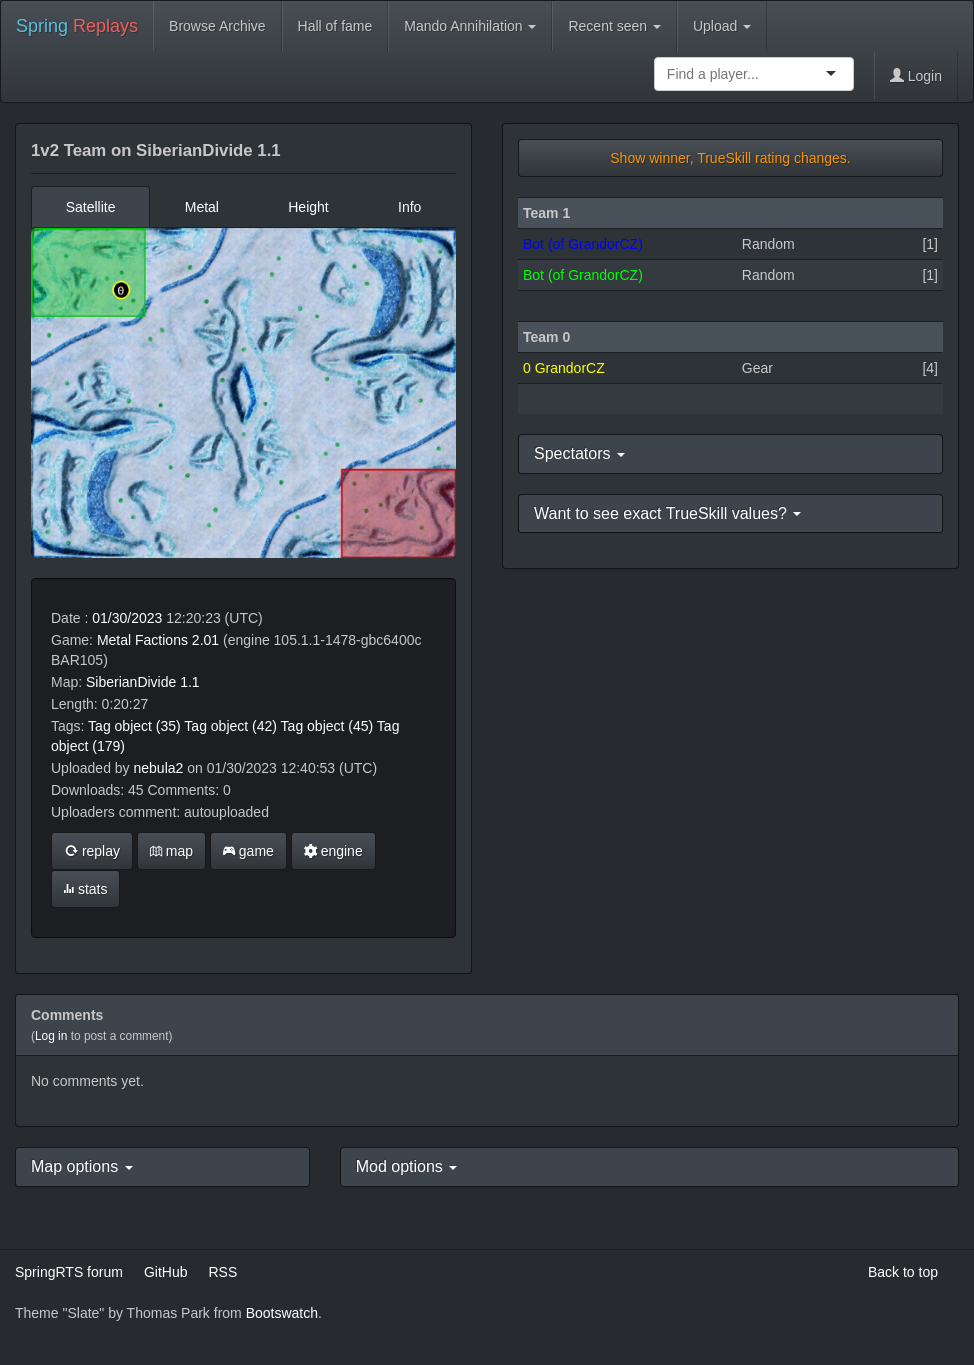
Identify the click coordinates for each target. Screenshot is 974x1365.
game (248, 851)
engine (333, 851)
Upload (722, 26)
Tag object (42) (230, 726)
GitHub (166, 1272)
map (171, 851)
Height (308, 207)
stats (85, 889)
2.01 (205, 640)
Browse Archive (217, 26)
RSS (222, 1272)
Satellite (91, 207)
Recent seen (614, 26)
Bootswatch (282, 1313)
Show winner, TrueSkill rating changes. (730, 158)
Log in (51, 1036)
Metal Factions (142, 640)
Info (409, 207)
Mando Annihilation (470, 26)
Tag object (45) (327, 726)
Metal (202, 207)
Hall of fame (335, 26)
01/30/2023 (127, 618)
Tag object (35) (134, 726)
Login (916, 76)
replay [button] (92, 851)
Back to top (903, 1272)
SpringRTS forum (69, 1272)
